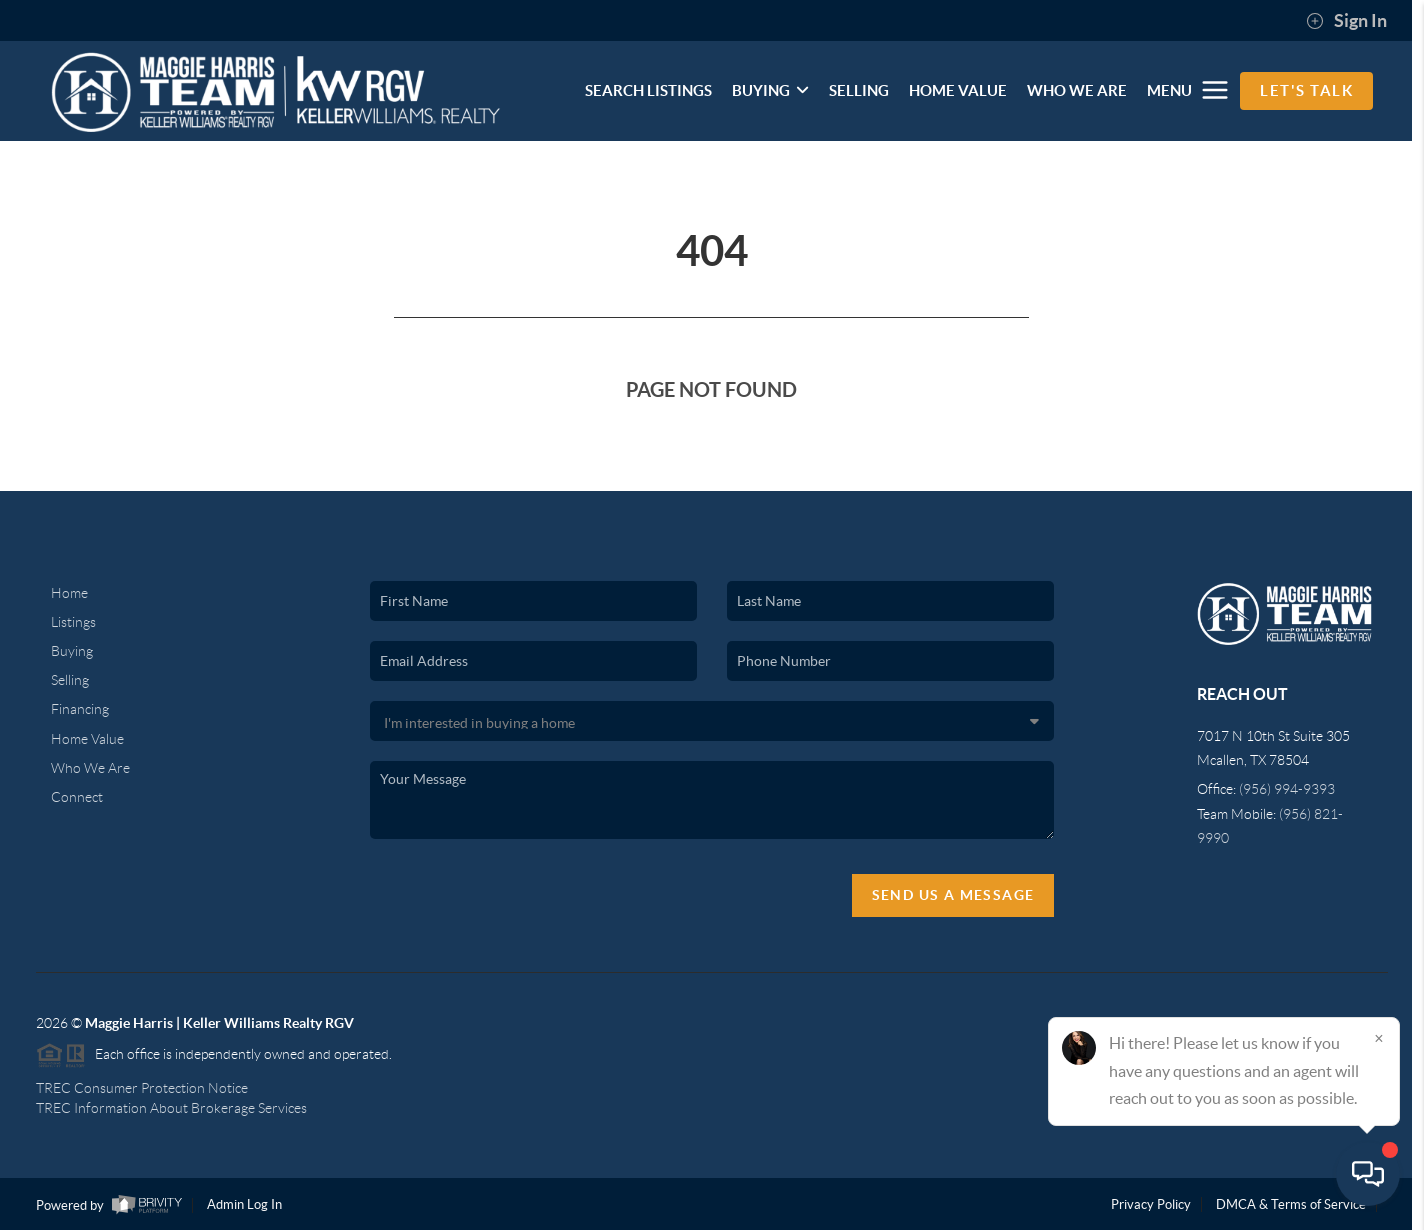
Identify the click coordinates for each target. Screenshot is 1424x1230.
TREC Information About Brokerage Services (171, 1108)
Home (69, 593)
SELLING (859, 90)
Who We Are (90, 768)
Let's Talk (1306, 90)
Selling (70, 680)
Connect (77, 797)
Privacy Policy (1151, 1204)
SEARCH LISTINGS (648, 90)
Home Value (87, 739)
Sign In (1346, 21)
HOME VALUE (958, 90)
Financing (80, 709)
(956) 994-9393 (1287, 789)
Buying (72, 651)
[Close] (1379, 1038)
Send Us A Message (953, 895)
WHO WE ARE (1077, 90)
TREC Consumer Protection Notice (142, 1088)
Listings (73, 622)
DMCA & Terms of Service (1291, 1204)
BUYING (770, 90)
